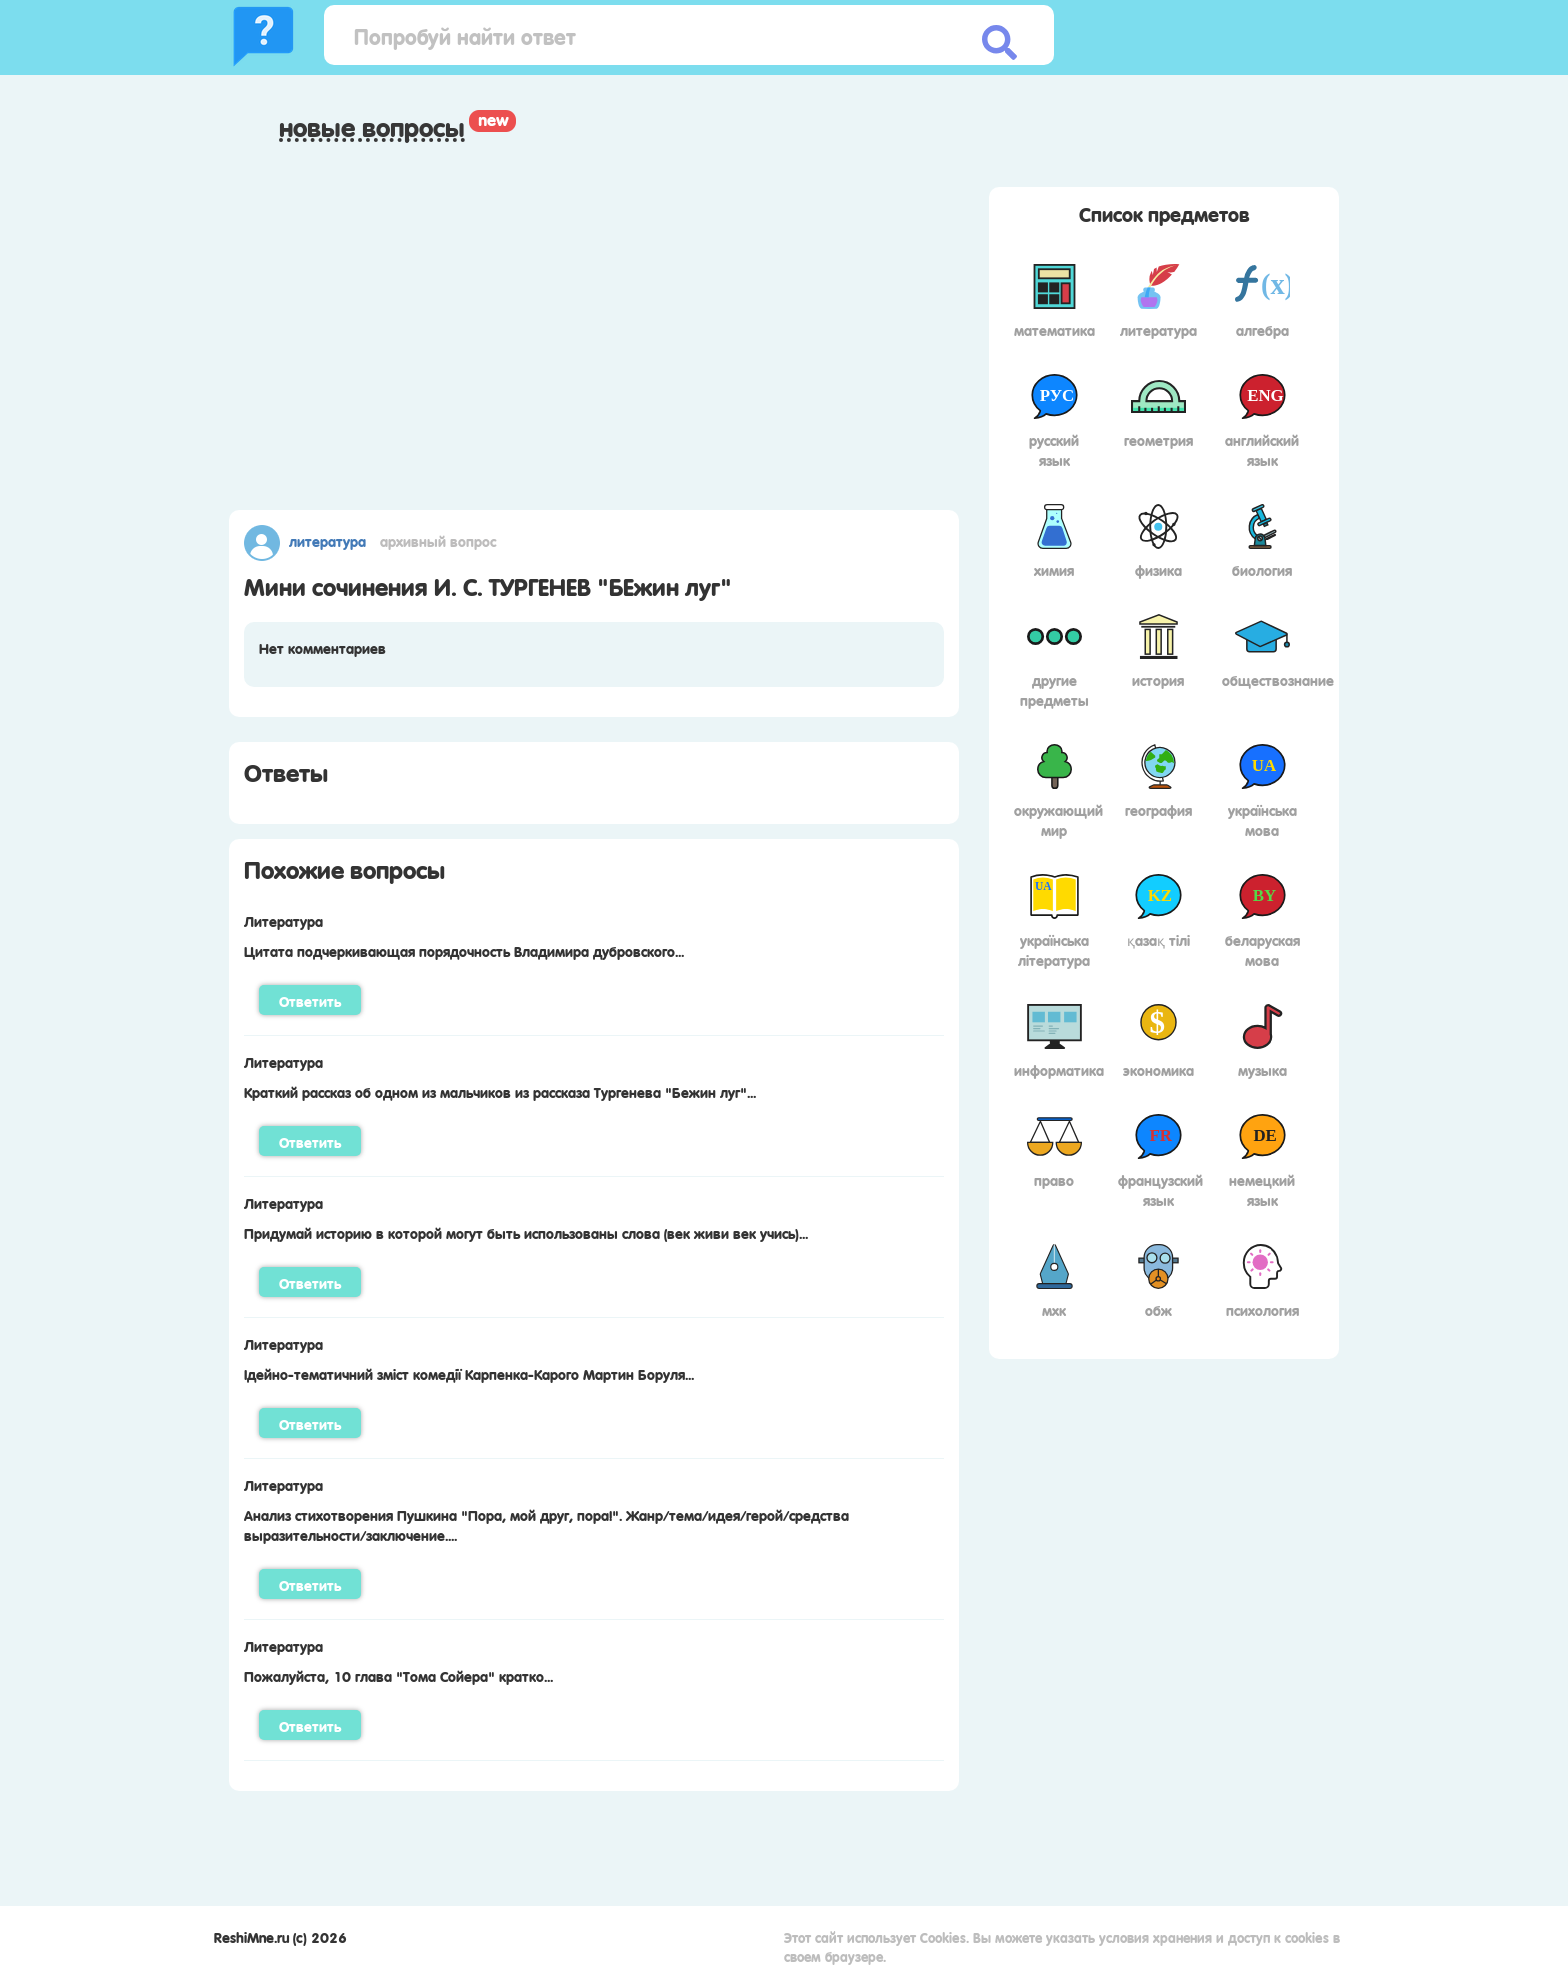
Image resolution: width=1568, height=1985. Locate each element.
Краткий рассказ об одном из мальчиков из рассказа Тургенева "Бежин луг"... (500, 1091)
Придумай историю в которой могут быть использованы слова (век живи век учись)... (526, 1232)
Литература (327, 540)
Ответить (310, 1000)
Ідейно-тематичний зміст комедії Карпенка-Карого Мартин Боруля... (469, 1373)
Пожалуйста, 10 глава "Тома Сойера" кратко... (398, 1675)
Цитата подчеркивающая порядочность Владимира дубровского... (464, 950)
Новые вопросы (372, 127)
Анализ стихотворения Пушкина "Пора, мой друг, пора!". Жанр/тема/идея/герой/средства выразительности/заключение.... (546, 1524)
